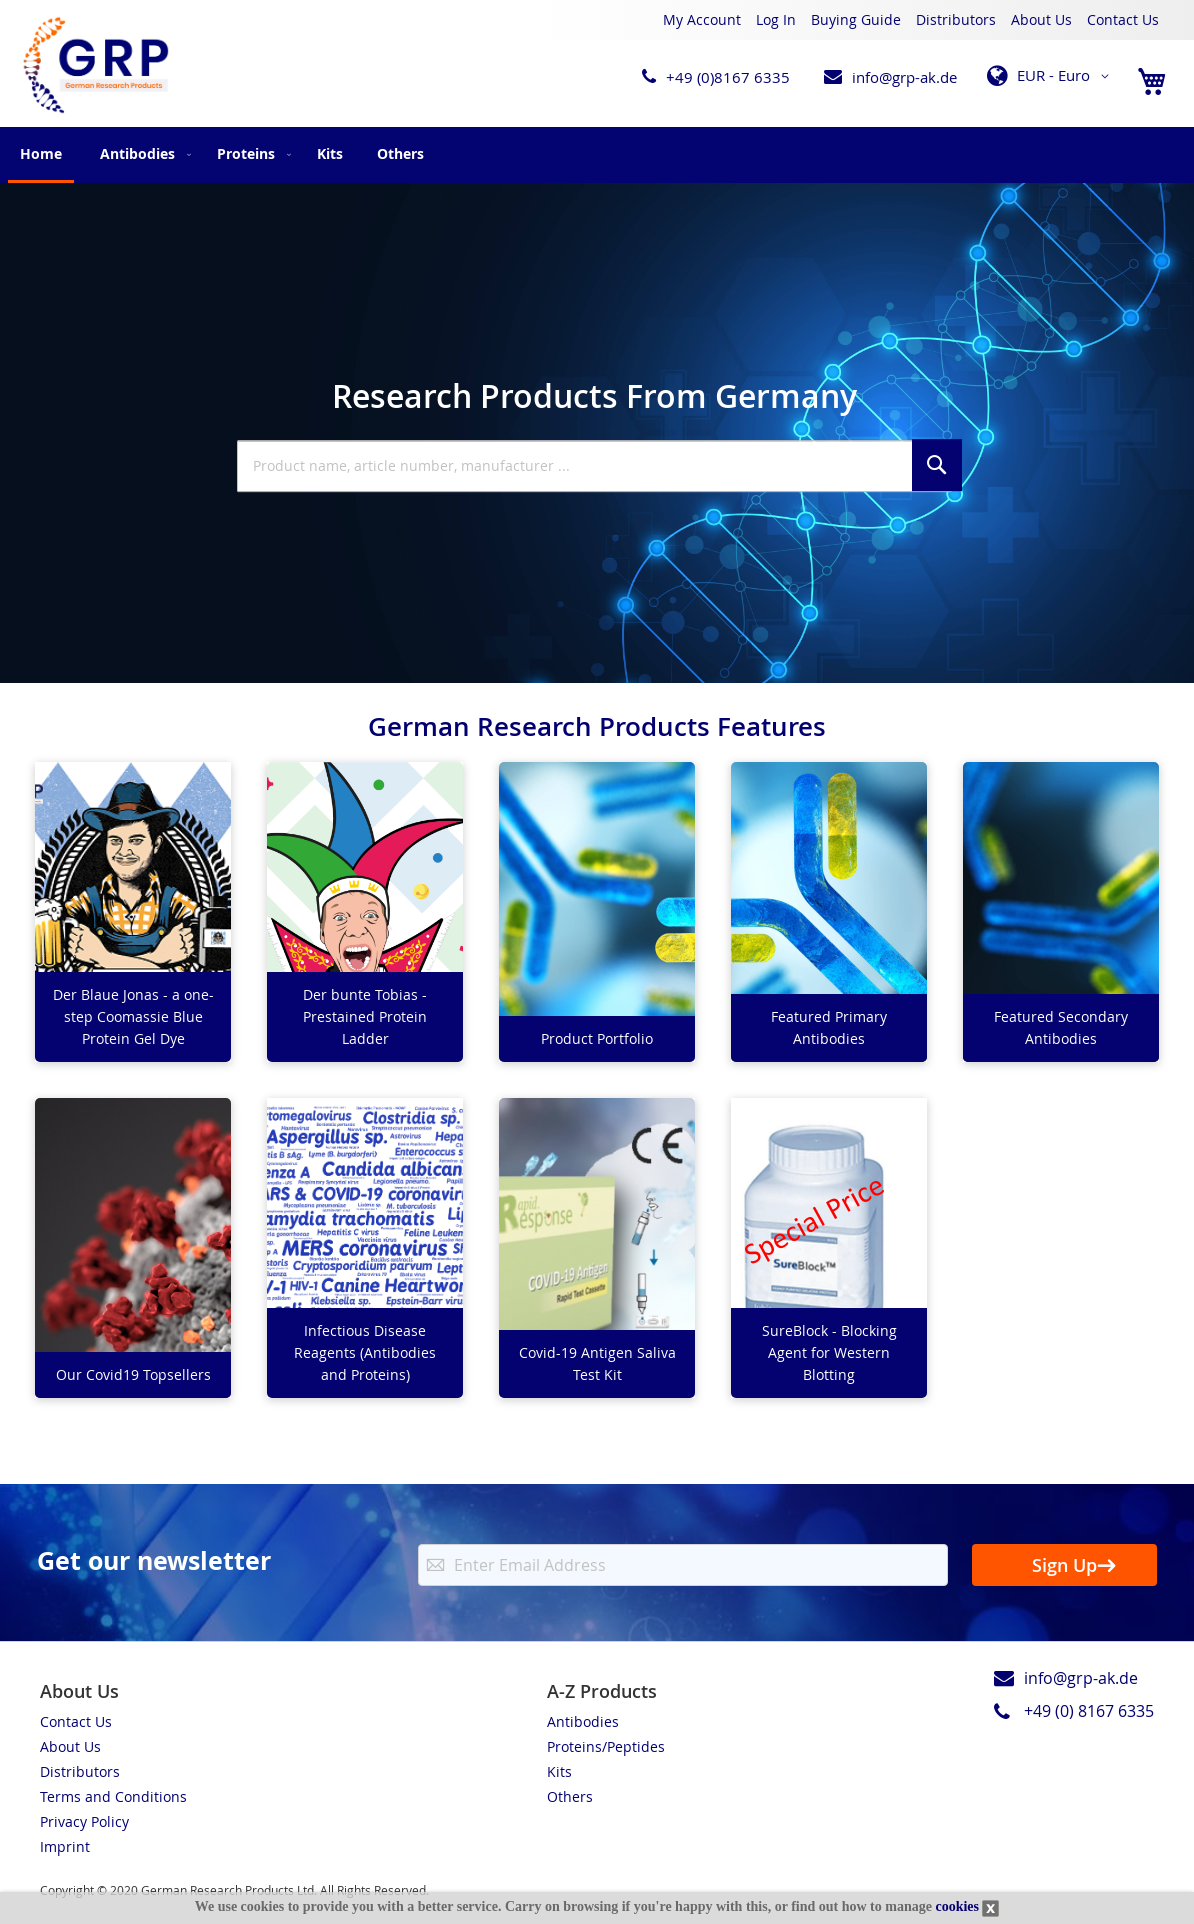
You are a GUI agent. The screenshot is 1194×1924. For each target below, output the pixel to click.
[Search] (937, 465)
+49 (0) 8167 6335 (1089, 1711)
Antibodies (583, 1721)
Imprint (65, 1846)
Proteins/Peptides (606, 1746)
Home (41, 153)
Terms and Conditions (113, 1796)
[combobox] (594, 466)
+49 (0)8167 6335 (728, 77)
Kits (559, 1771)
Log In (776, 19)
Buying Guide (856, 19)
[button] (1051, 76)
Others (570, 1796)
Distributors (956, 19)
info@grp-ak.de (904, 77)
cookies (957, 1906)
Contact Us (1123, 19)
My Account (702, 19)
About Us (1041, 19)
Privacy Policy (84, 1821)
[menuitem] (141, 153)
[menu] (597, 155)
